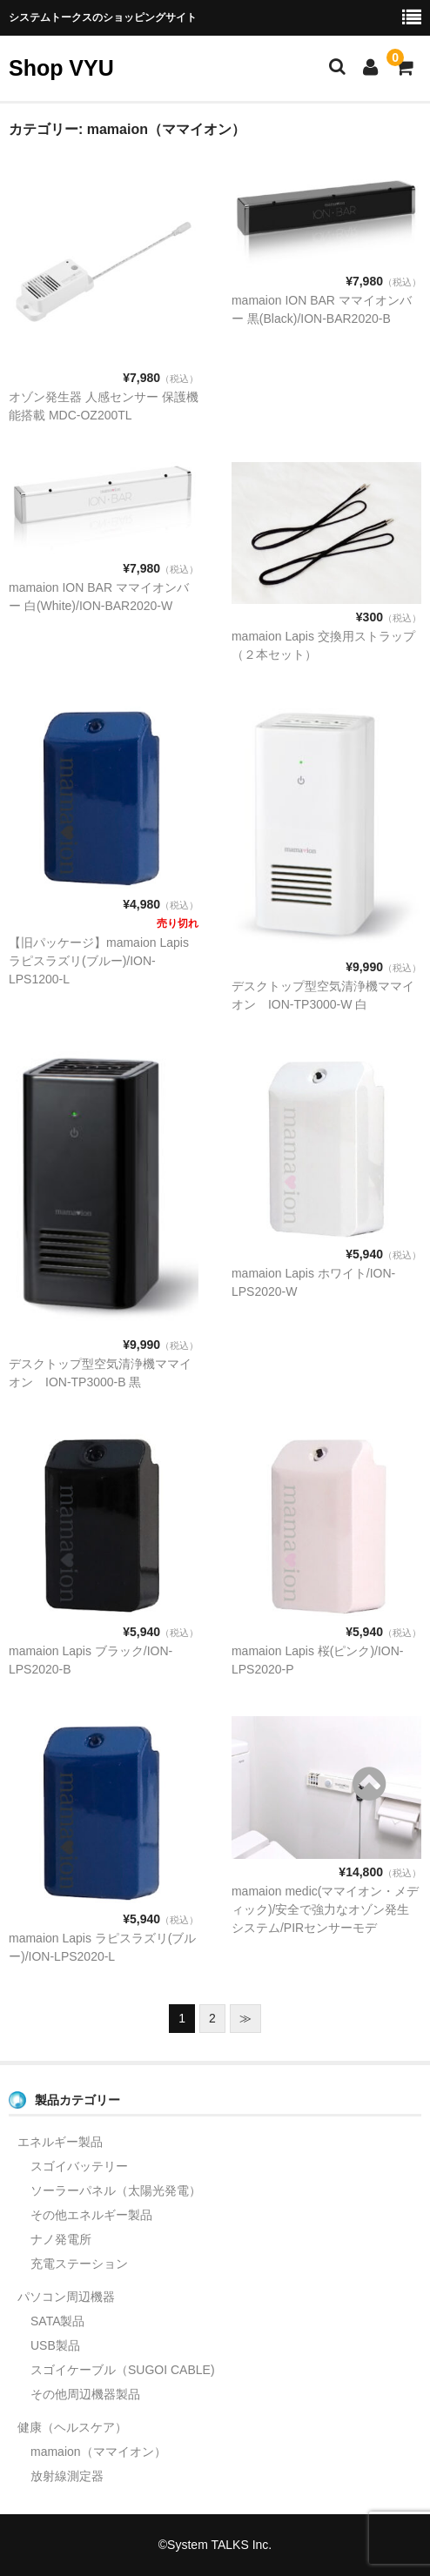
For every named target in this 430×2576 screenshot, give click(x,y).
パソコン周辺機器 (66, 2297)
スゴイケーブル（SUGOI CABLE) (122, 2370)
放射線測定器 (67, 2476)
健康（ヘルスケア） (72, 2427)
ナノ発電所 (60, 2239)
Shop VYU (61, 68)
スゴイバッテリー (79, 2166)
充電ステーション (79, 2264)
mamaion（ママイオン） (98, 2452)
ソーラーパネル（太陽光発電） (115, 2190)
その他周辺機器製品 (85, 2394)
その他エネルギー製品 (91, 2215)
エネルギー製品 (60, 2142)
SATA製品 (57, 2321)
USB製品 (55, 2345)
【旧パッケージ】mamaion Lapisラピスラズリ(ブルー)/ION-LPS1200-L (99, 961)
